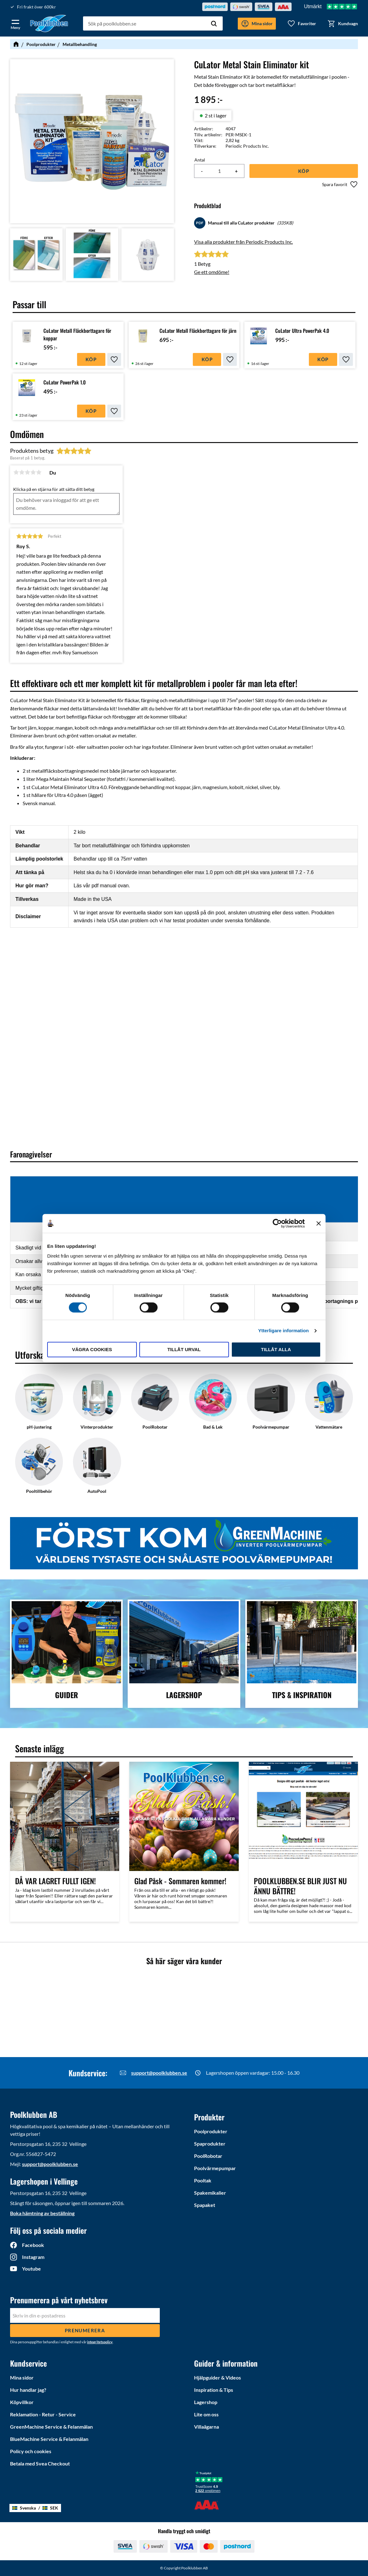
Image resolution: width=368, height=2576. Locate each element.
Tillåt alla (276, 1349)
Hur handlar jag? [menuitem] (28, 2390)
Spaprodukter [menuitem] (210, 2144)
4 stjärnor (33, 472)
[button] (15, 23)
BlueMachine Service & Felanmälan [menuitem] (49, 2439)
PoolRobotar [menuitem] (208, 2156)
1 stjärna (16, 472)
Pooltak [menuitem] (202, 2180)
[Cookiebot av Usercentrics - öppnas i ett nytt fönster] (277, 1223)
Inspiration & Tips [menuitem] (213, 2390)
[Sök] (214, 23)
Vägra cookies (92, 1349)
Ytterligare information (283, 1330)
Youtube (31, 2269)
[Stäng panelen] (318, 1223)
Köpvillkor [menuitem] (22, 2402)
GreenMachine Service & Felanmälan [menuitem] (51, 2427)
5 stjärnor (39, 472)
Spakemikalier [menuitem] (210, 2193)
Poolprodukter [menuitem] (210, 2131)
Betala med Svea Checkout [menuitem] (40, 2463)
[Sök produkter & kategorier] (153, 23)
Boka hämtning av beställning (42, 2213)
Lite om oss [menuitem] (206, 2414)
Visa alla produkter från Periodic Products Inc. (243, 242)
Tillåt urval (184, 1349)
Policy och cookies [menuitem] (30, 2451)
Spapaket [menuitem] (204, 2205)
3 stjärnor (27, 472)
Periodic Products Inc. (247, 146)
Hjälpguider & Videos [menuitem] (217, 2377)
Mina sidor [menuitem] (22, 2377)
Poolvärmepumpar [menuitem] (215, 2168)
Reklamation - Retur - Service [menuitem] (43, 2414)
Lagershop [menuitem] (205, 2402)
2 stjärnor (22, 472)
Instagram (33, 2257)
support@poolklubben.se (159, 2073)
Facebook (33, 2245)
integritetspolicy (100, 2342)
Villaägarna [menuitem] (206, 2427)
